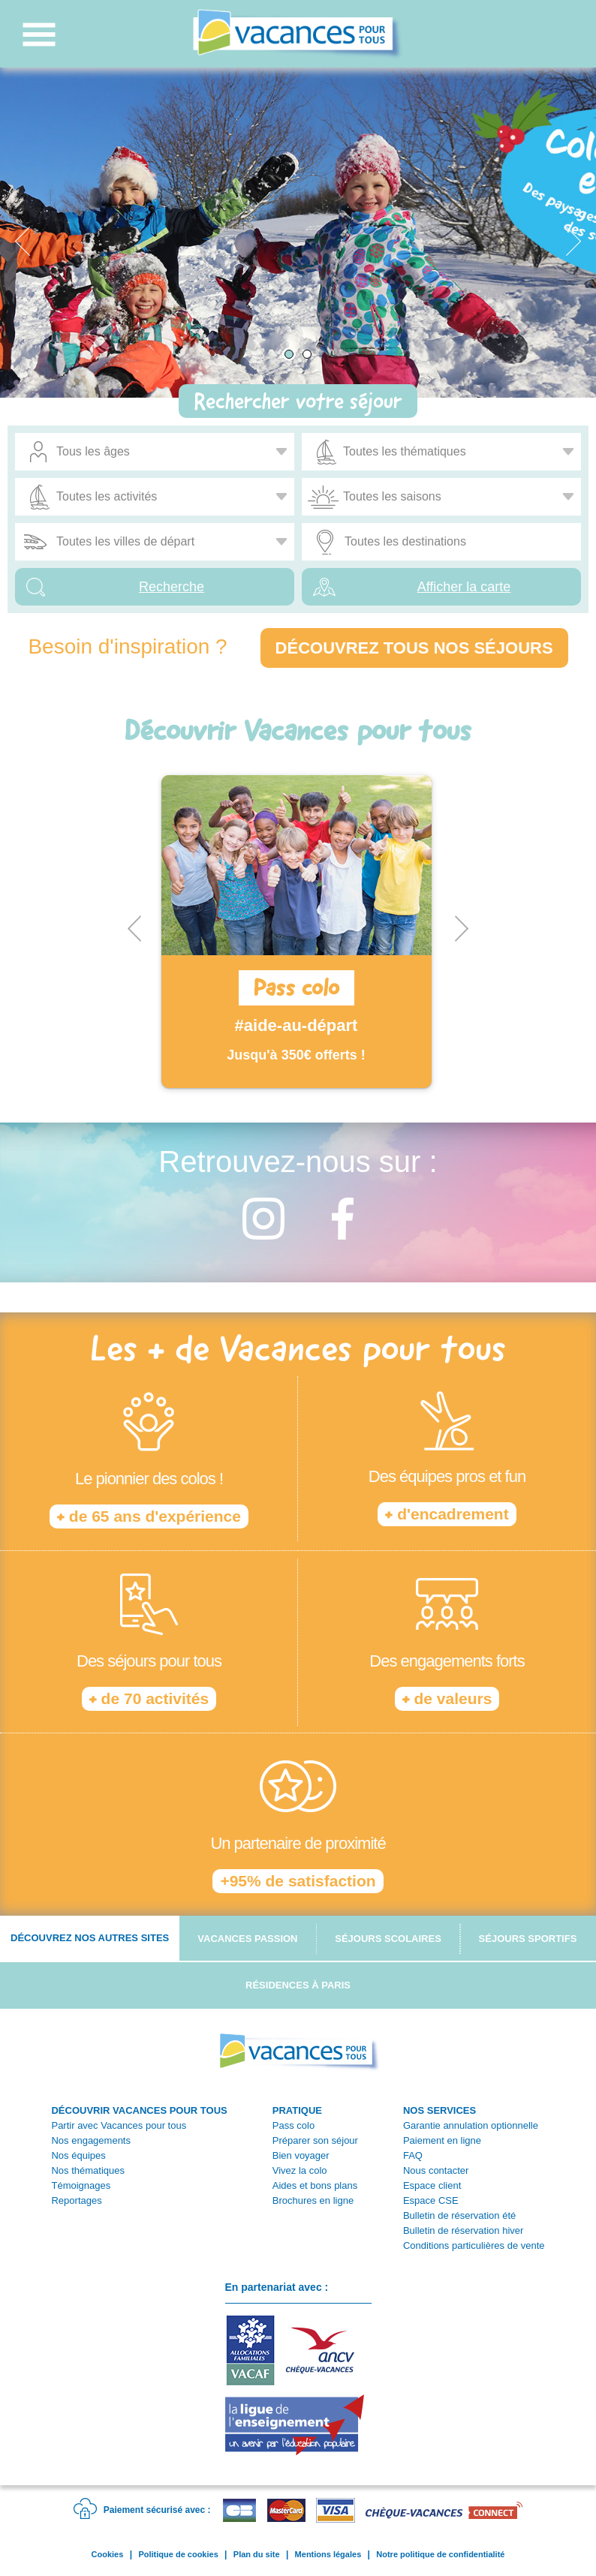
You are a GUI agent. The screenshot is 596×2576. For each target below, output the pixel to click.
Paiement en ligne (442, 2140)
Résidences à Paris (298, 1985)
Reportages (76, 2200)
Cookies (108, 2554)
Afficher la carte (464, 586)
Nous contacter (435, 2170)
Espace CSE (431, 2200)
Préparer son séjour (315, 2140)
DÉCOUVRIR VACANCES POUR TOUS (139, 2110)
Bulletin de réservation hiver (463, 2230)
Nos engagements (91, 2140)
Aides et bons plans (314, 2185)
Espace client (432, 2185)
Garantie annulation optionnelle (470, 2125)
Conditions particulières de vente (474, 2245)
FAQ (413, 2155)
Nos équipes (78, 2155)
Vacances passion (247, 1938)
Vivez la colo (299, 2170)
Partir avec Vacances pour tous (118, 2125)
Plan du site (256, 2554)
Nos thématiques (88, 2170)
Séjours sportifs (528, 1938)
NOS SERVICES (439, 2110)
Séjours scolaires (388, 1938)
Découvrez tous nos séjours (414, 648)
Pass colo (293, 2125)
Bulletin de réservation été (459, 2215)
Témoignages (80, 2185)
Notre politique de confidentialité (440, 2554)
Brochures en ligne (313, 2200)
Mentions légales (328, 2554)
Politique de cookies (178, 2554)
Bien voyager (301, 2155)
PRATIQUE (297, 2110)
